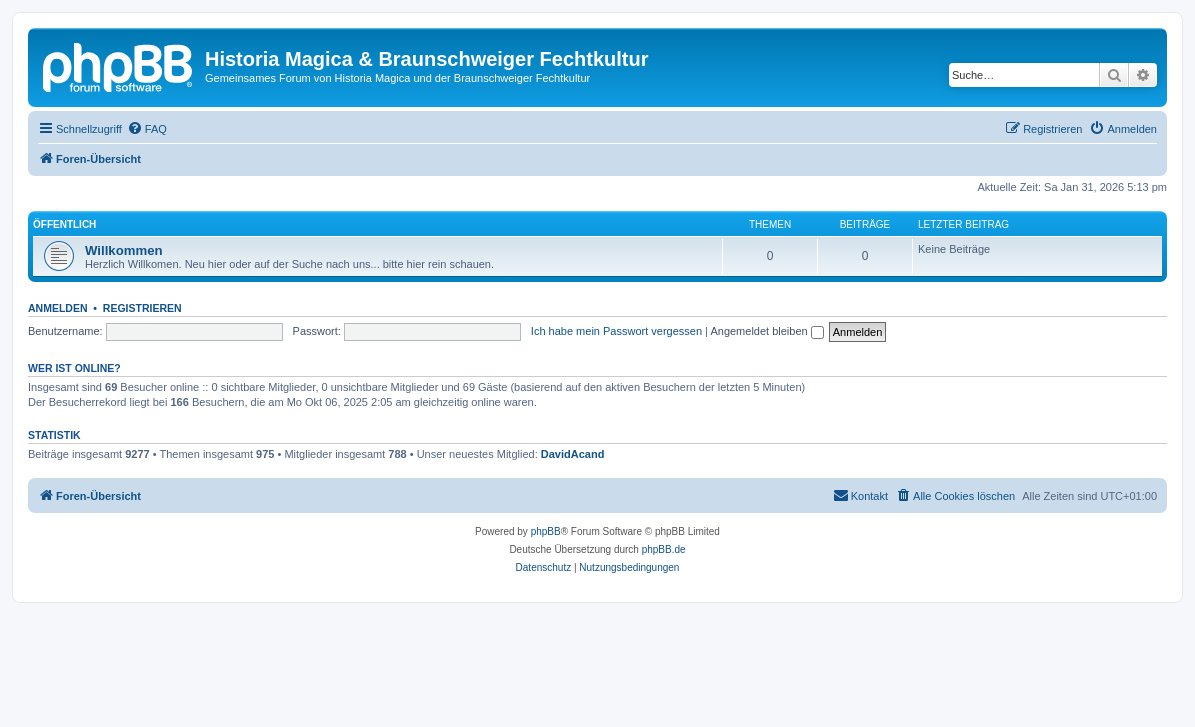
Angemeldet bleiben (766, 331)
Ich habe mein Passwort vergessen (616, 331)
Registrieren (142, 308)
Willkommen (124, 250)
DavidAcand (573, 454)
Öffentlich (64, 224)
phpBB (546, 531)
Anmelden (58, 308)
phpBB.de (664, 549)
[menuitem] (147, 129)
